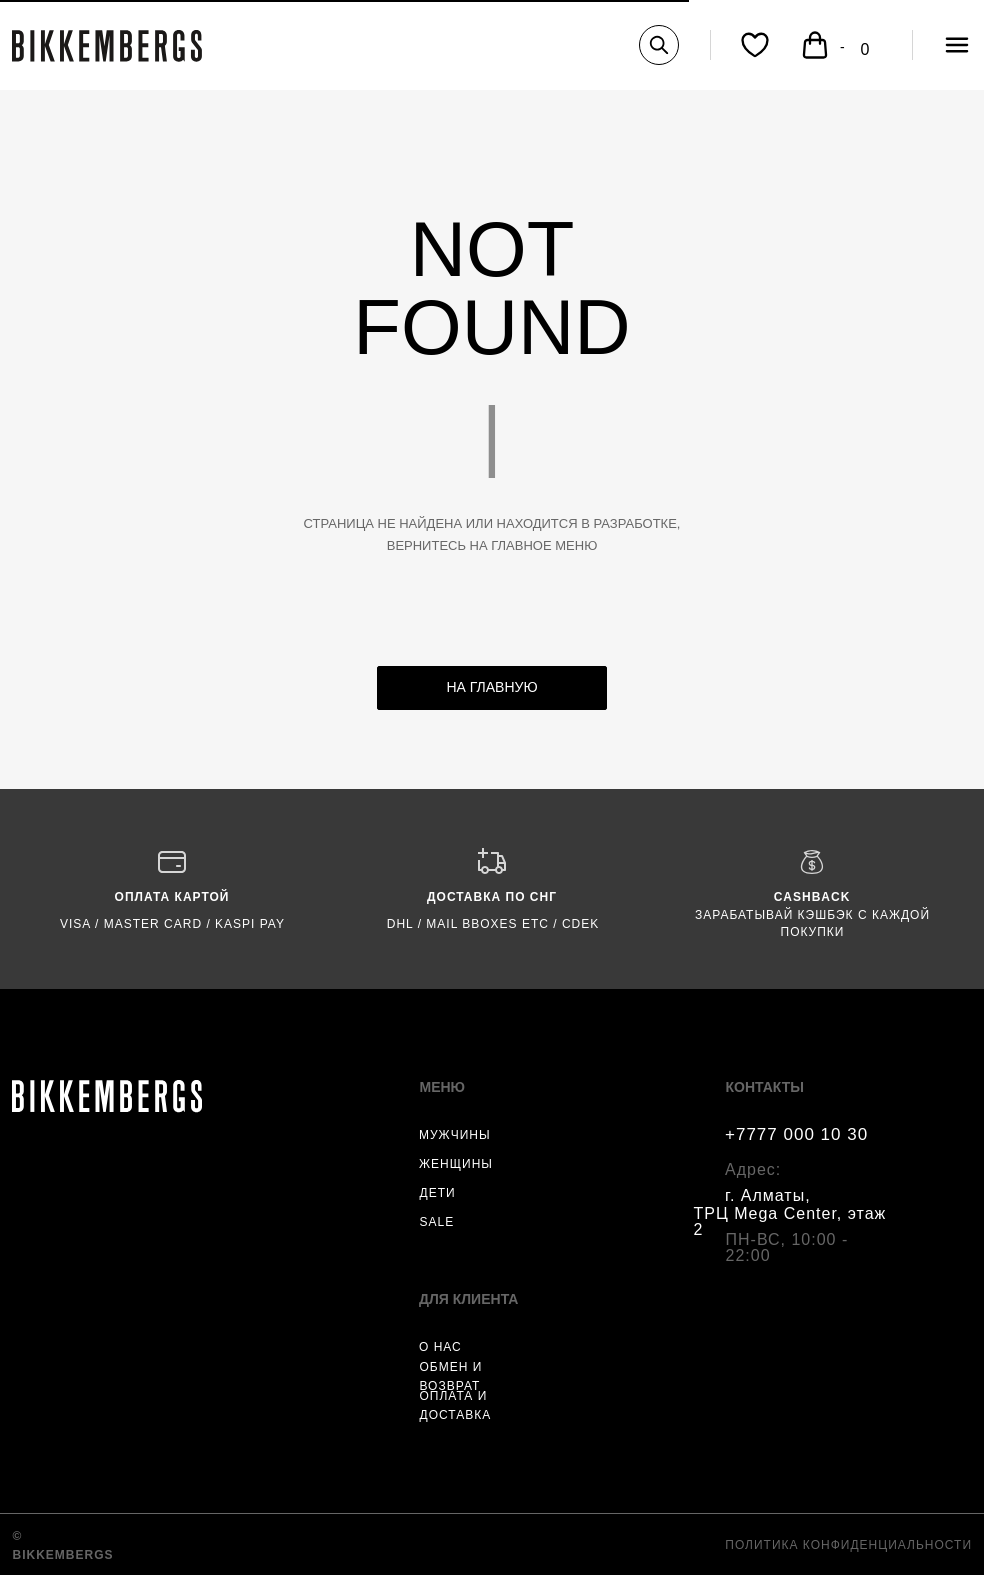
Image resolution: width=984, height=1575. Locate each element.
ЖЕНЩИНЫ (456, 1164)
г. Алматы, (768, 1195)
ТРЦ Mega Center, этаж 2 (790, 1221)
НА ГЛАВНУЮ (491, 687)
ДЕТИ (438, 1193)
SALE (437, 1222)
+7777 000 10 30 (796, 1134)
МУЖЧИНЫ (455, 1135)
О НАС (440, 1347)
